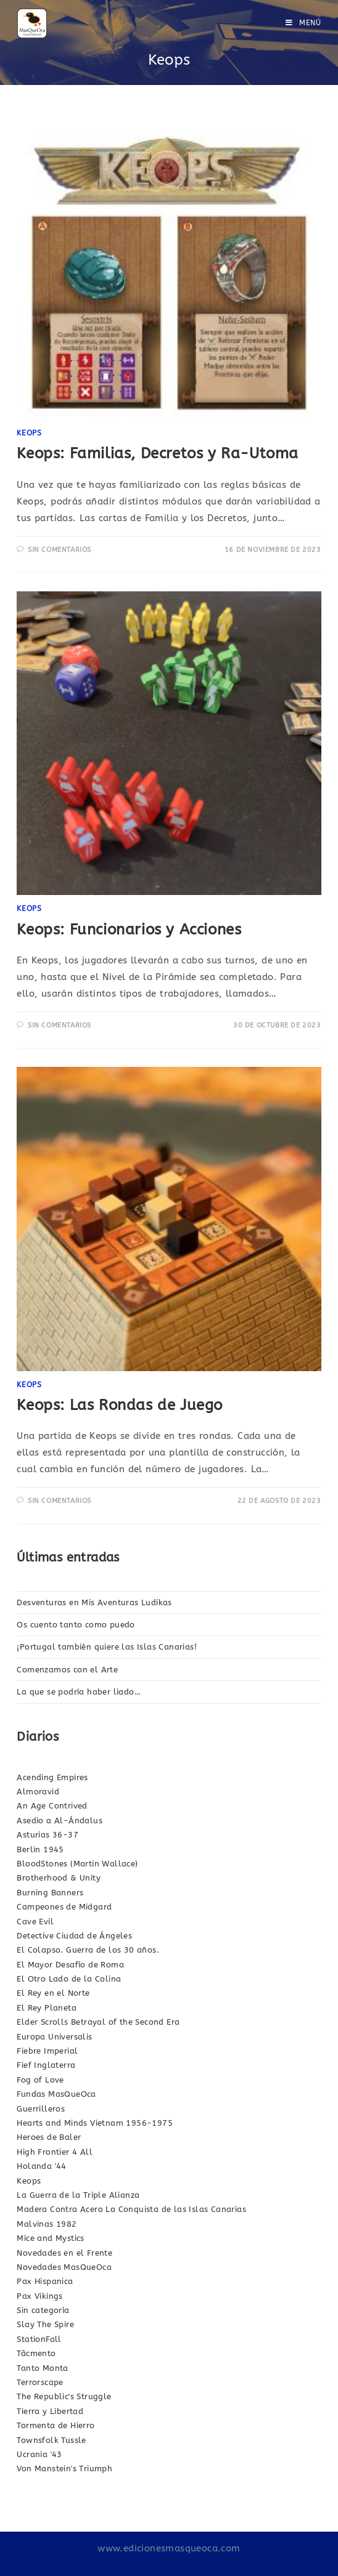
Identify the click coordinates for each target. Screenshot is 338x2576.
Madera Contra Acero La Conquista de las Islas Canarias (131, 2209)
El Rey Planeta (46, 2007)
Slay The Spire (45, 2324)
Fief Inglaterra (46, 2065)
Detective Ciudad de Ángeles (74, 1935)
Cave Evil (35, 1921)
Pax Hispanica (45, 2281)
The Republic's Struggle (64, 2396)
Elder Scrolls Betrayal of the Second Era (98, 2022)
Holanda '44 (41, 2166)
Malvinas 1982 (46, 2224)
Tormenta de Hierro (55, 2425)
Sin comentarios (59, 550)
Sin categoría (43, 2310)
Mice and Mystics (50, 2238)
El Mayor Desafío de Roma (70, 1964)
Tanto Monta (42, 2368)
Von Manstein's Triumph (64, 2468)
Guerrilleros (41, 2108)
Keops (29, 433)
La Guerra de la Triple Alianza (78, 2195)
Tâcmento (36, 2353)
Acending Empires (52, 1777)
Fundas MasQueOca (56, 2094)
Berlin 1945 (40, 1849)
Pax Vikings (39, 2296)
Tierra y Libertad (50, 2411)
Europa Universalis (54, 2036)
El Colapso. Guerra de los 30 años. (88, 1949)
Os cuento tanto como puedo (75, 1624)
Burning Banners (50, 1892)
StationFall (39, 2339)
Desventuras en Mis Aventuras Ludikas (94, 1602)
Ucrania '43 (39, 2454)
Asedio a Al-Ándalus (59, 1820)
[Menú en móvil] (303, 23)
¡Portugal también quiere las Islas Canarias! (107, 1646)
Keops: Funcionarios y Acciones (129, 929)
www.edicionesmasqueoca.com (168, 2548)
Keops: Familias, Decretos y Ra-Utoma (158, 453)
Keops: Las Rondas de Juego (120, 1405)
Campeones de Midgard (64, 1906)
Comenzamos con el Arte (67, 1669)
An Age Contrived (52, 1805)
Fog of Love (40, 2079)
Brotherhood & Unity (59, 1877)
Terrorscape (40, 2382)
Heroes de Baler (49, 2137)
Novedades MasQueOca (64, 2267)
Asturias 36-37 (47, 1834)
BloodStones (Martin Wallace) (77, 1863)
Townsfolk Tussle (51, 2440)
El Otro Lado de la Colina (69, 1978)
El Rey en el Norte (53, 1993)
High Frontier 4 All (55, 2152)
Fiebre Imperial (47, 2051)
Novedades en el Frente (64, 2253)
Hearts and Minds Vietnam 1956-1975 (95, 2123)
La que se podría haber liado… (79, 1691)
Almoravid (38, 1791)
